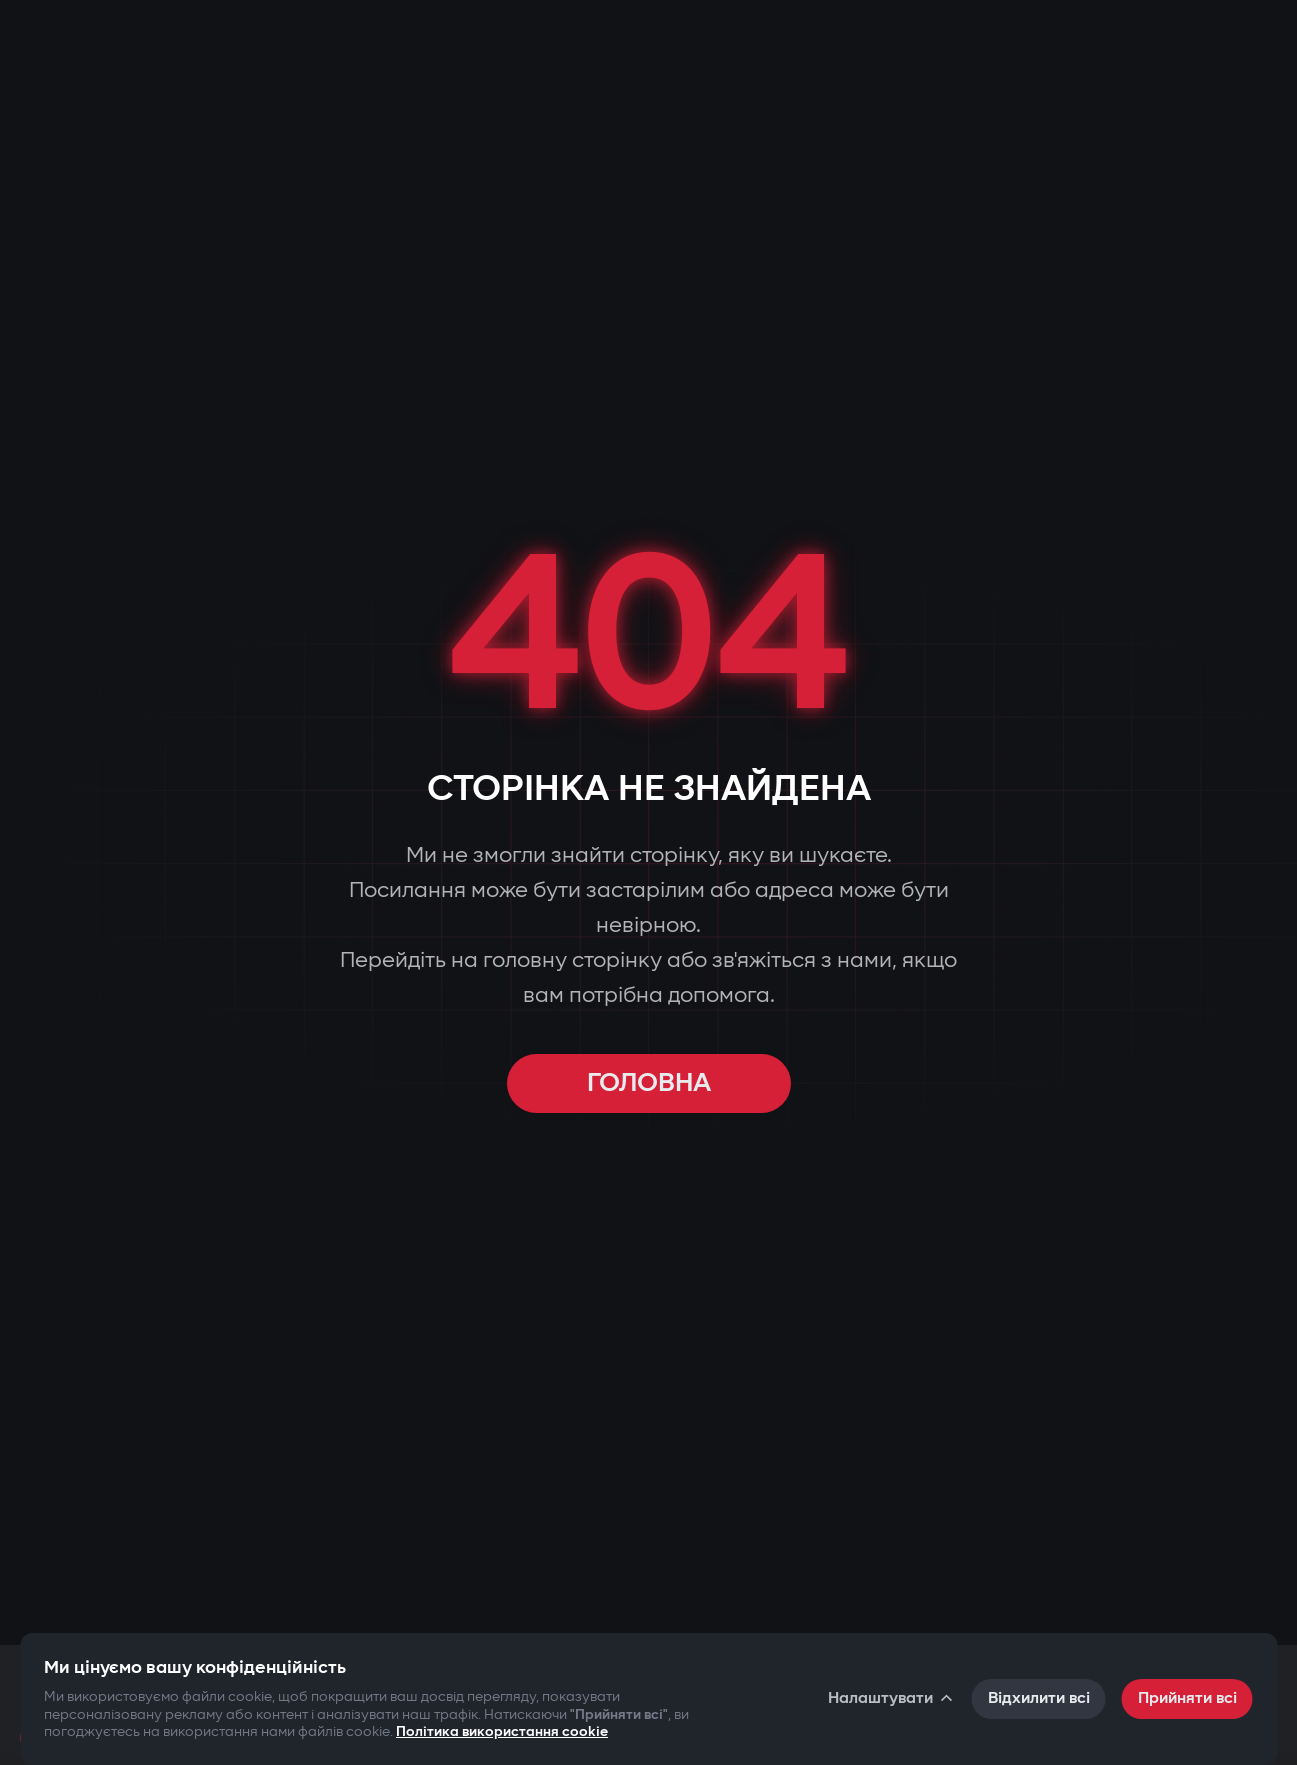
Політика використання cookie (502, 1731)
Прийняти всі (1187, 1698)
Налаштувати (892, 1698)
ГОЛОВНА (649, 1083)
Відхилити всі (1039, 1698)
